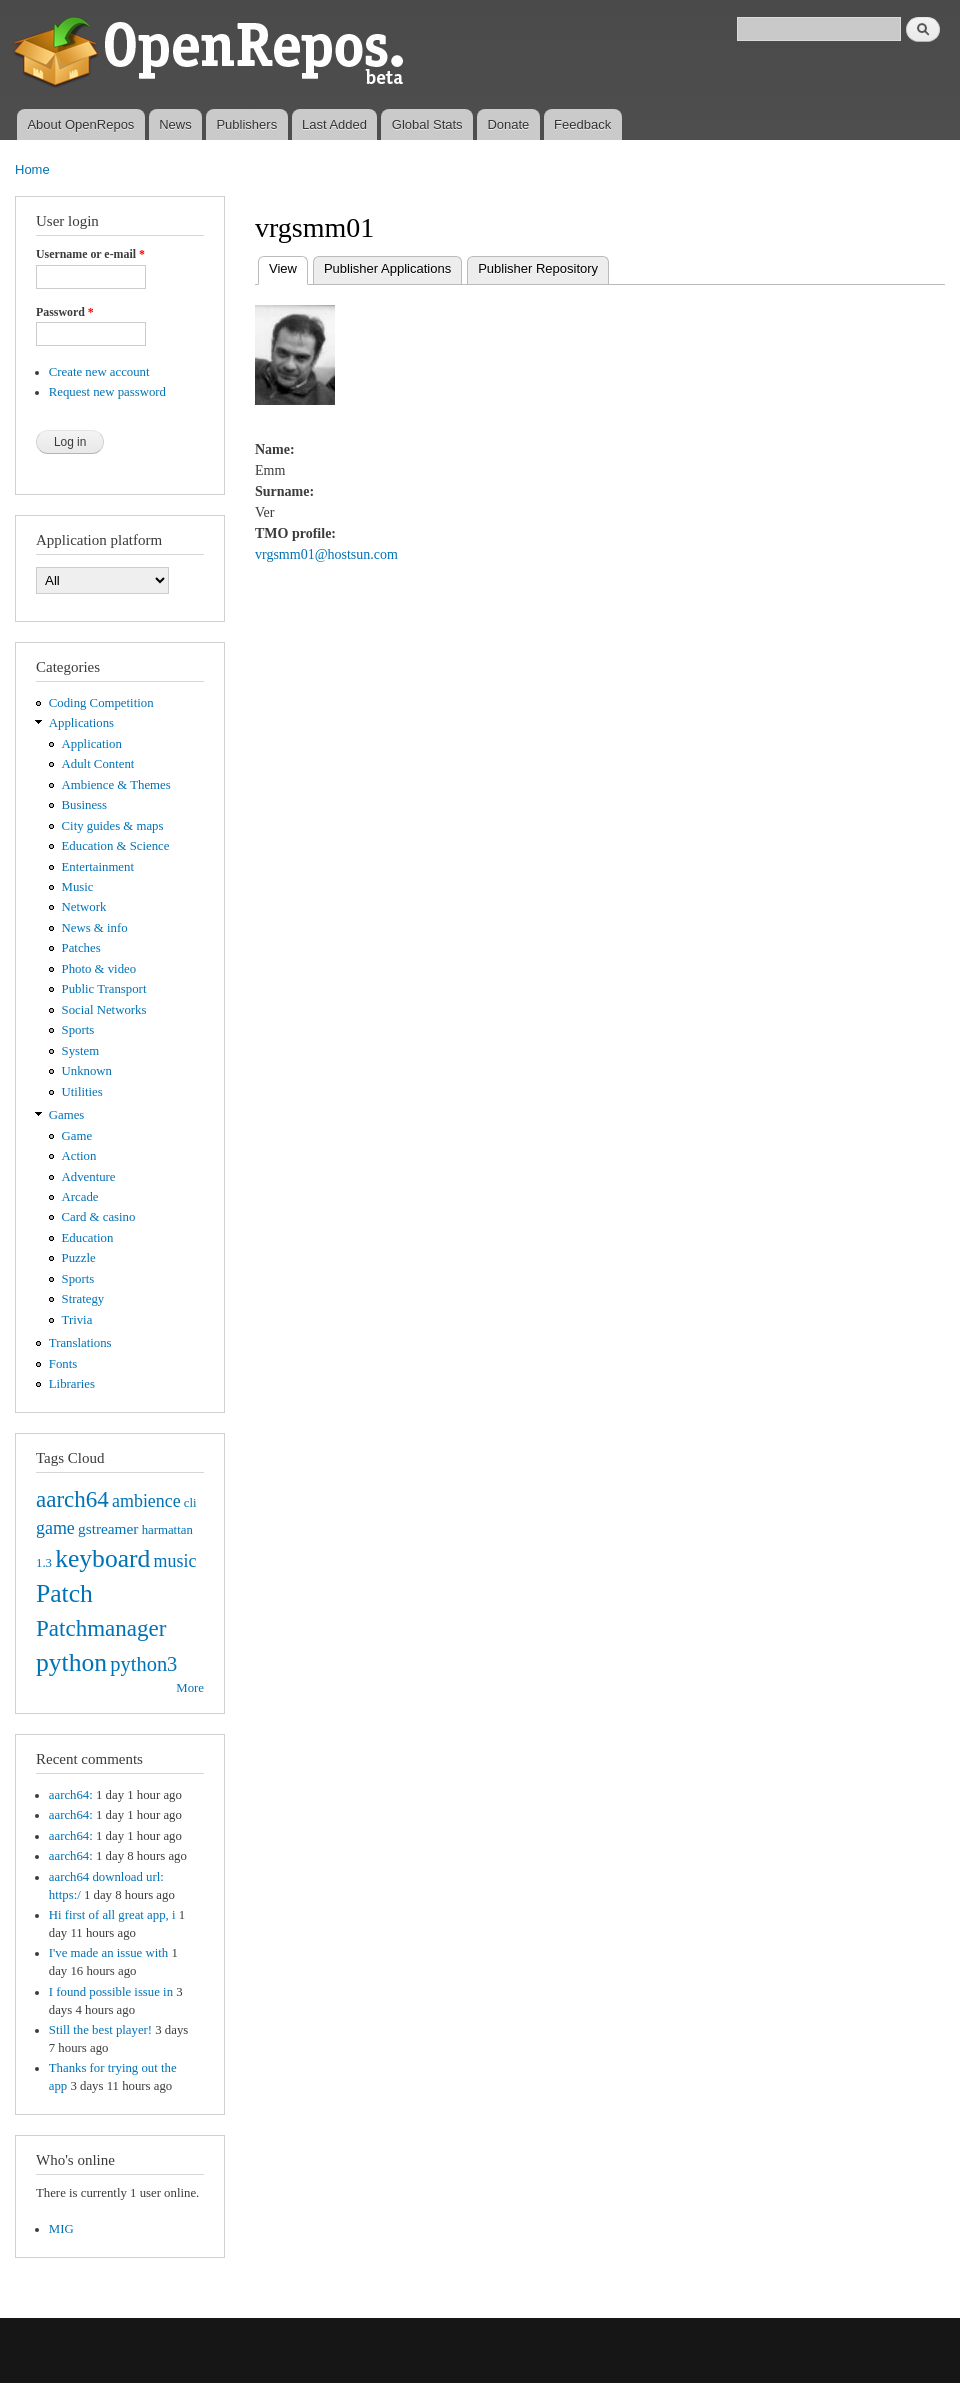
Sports (78, 1030)
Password (65, 312)
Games (67, 1115)
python (71, 1662)
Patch (64, 1593)
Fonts (63, 1364)
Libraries (72, 1384)
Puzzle (79, 1258)
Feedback (582, 124)
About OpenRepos (80, 124)
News (175, 124)
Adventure (89, 1177)
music (175, 1561)
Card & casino (99, 1217)
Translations (80, 1343)
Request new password (107, 392)
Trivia (77, 1320)
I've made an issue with (108, 1953)
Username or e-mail (90, 254)
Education (88, 1238)
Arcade (80, 1197)
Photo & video (99, 969)
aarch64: (71, 1795)
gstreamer (108, 1528)
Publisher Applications (387, 268)
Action (79, 1156)
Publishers (246, 124)
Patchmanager (101, 1628)
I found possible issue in (111, 1992)
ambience (146, 1501)
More (190, 1688)
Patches (81, 948)
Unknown (87, 1071)
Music (78, 887)
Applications (81, 723)
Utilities (82, 1092)
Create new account (99, 372)
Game (77, 1136)
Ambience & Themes (116, 785)
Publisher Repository (538, 268)
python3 (143, 1664)
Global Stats (427, 124)
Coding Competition (101, 703)
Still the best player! (100, 2030)
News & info (95, 928)
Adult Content (98, 764)
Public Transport (104, 989)
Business (84, 805)
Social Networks (104, 1010)
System (81, 1051)
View (288, 266)
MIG (61, 2229)
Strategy (83, 1299)
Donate (508, 124)
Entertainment (98, 867)
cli (190, 1503)
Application (92, 744)
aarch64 (72, 1499)
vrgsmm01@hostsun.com (326, 554)
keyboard (102, 1558)
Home (32, 169)
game (55, 1528)
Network (84, 907)
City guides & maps (113, 826)
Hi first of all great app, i (112, 1915)
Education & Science (116, 846)
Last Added (334, 124)
